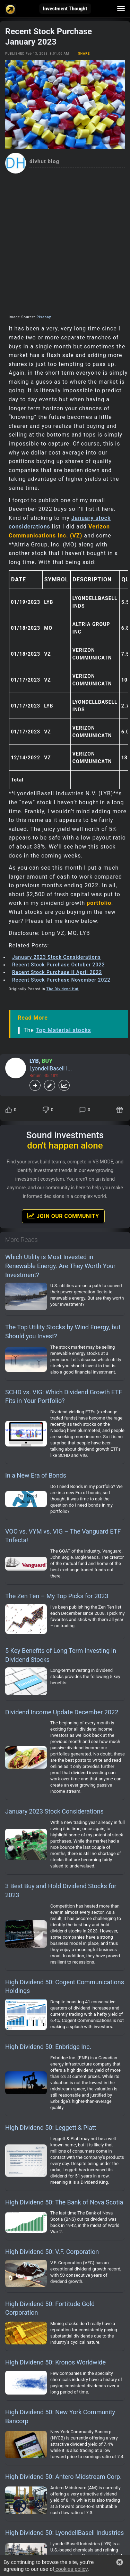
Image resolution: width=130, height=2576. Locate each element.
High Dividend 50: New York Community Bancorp (60, 2416)
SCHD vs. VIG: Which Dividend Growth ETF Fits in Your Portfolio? (63, 1396)
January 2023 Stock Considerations (56, 957)
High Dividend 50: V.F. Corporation (52, 2251)
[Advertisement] (65, 242)
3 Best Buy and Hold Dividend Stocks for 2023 (60, 1890)
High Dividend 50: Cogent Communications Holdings (64, 1986)
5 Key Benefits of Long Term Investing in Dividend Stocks (60, 1655)
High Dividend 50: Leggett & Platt (50, 2127)
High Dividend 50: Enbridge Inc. (48, 2046)
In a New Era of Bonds (35, 1475)
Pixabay (43, 317)
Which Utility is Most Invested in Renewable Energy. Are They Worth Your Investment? (60, 1265)
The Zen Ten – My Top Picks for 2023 (57, 1596)
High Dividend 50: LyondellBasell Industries (64, 2532)
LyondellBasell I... (50, 1068)
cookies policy (70, 2569)
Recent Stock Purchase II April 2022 (57, 972)
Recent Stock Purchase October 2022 (58, 964)
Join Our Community (63, 1216)
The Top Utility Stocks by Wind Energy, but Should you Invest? (63, 1331)
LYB (34, 1061)
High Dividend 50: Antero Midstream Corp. (63, 2476)
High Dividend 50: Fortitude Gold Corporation (50, 2308)
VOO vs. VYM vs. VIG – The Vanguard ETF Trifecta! (63, 1536)
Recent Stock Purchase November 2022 (61, 980)
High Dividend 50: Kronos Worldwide (55, 2362)
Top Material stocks (63, 1030)
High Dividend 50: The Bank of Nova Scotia (64, 2202)
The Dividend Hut (62, 989)
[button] (120, 2562)
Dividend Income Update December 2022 (61, 1712)
